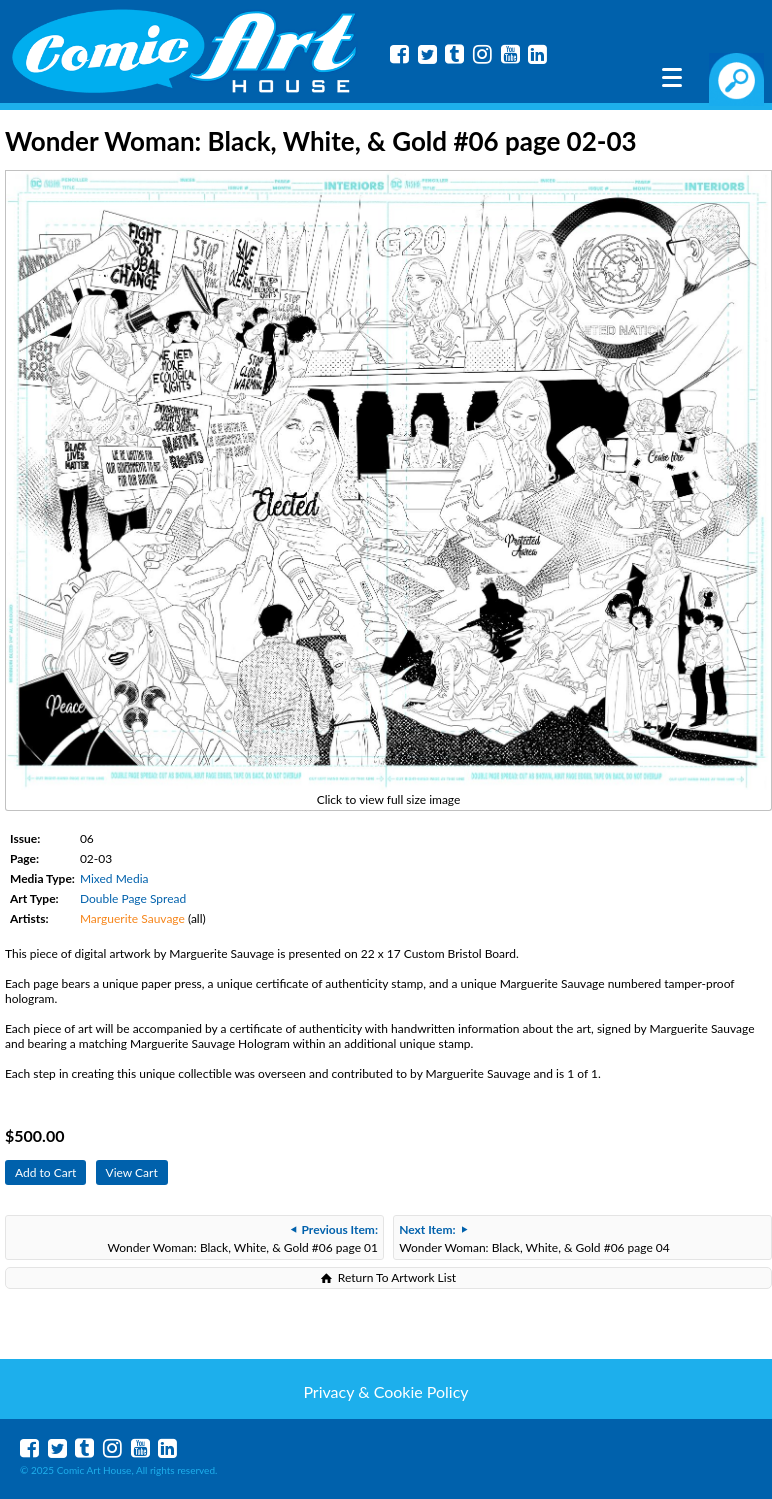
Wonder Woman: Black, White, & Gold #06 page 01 (242, 1238)
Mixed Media (114, 878)
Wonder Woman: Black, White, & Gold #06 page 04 (534, 1238)
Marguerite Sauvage (132, 918)
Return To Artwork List (397, 1277)
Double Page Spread (133, 898)
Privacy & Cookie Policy (385, 1391)
